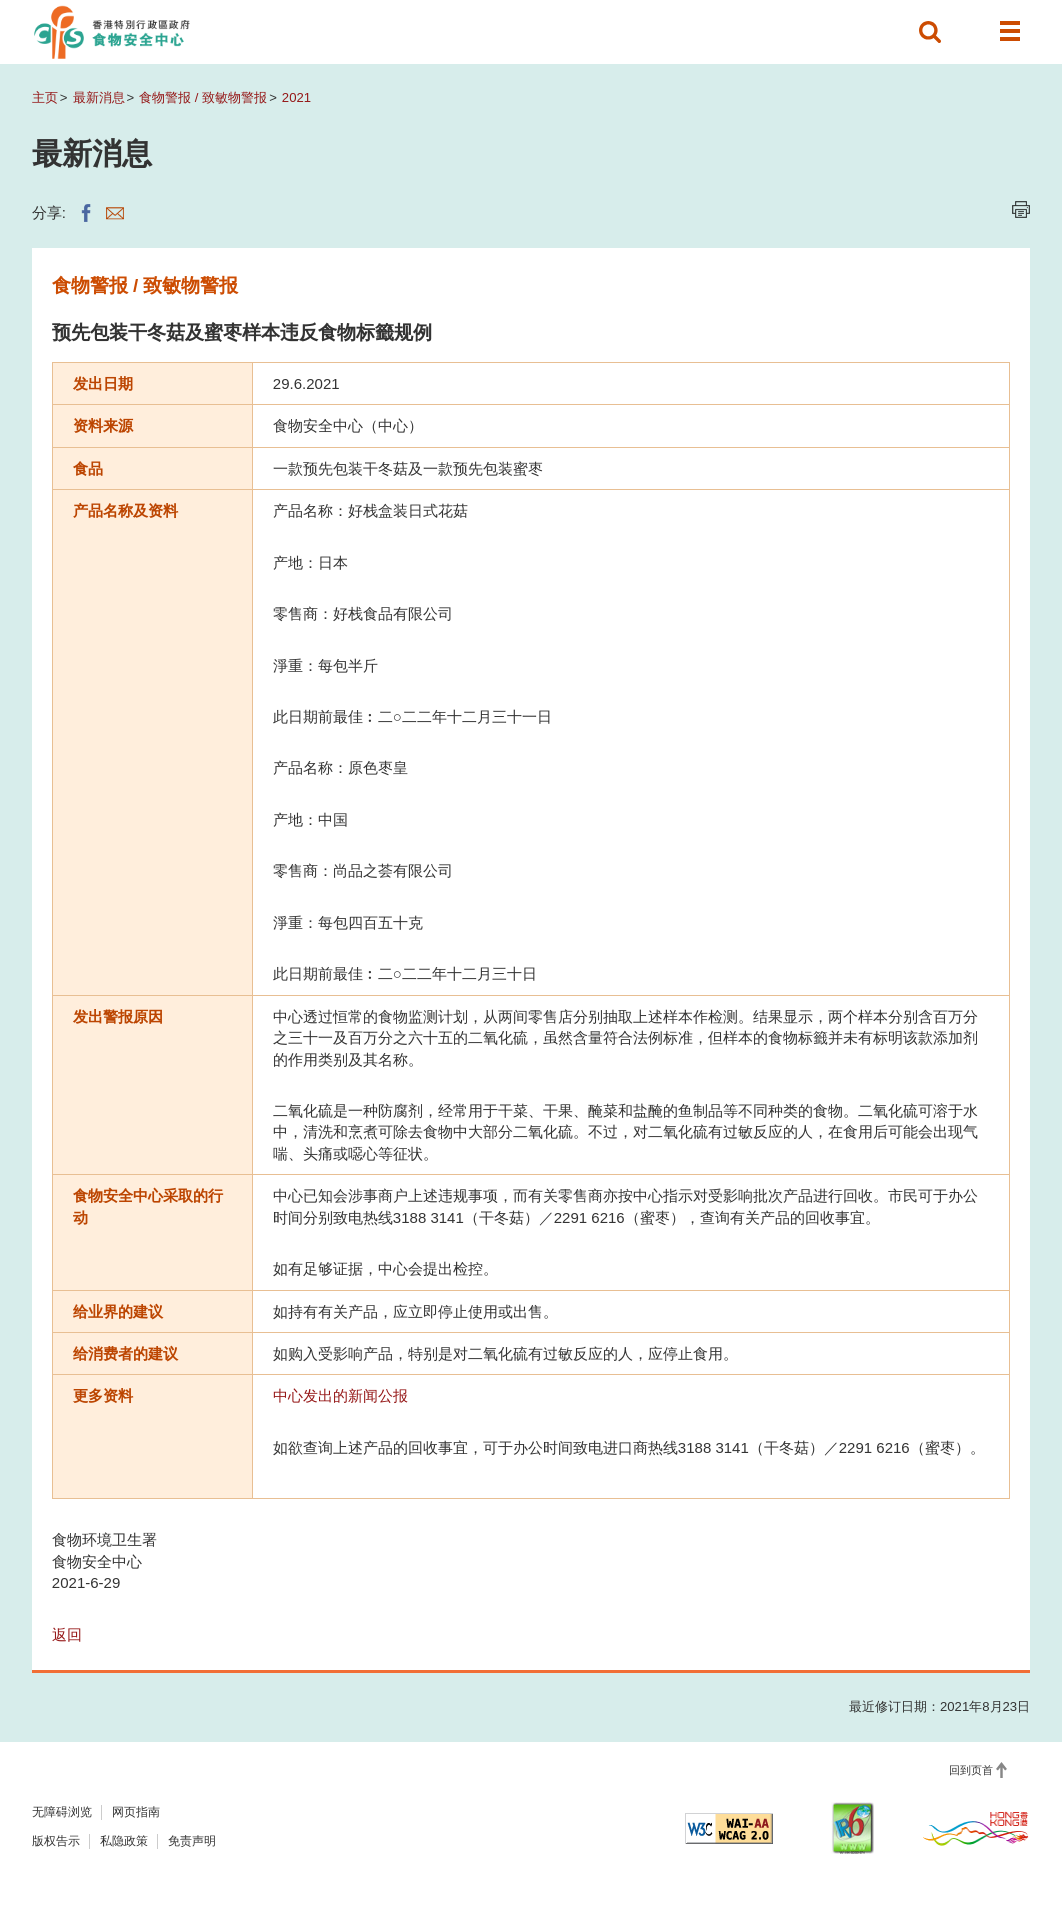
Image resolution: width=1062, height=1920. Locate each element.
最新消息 (99, 97)
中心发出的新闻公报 (340, 1395)
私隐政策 (124, 1841)
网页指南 (136, 1812)
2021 (296, 97)
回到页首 (971, 1770)
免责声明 (192, 1841)
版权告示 (56, 1841)
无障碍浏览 (62, 1812)
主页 (45, 97)
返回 (67, 1634)
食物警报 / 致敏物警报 (203, 97)
